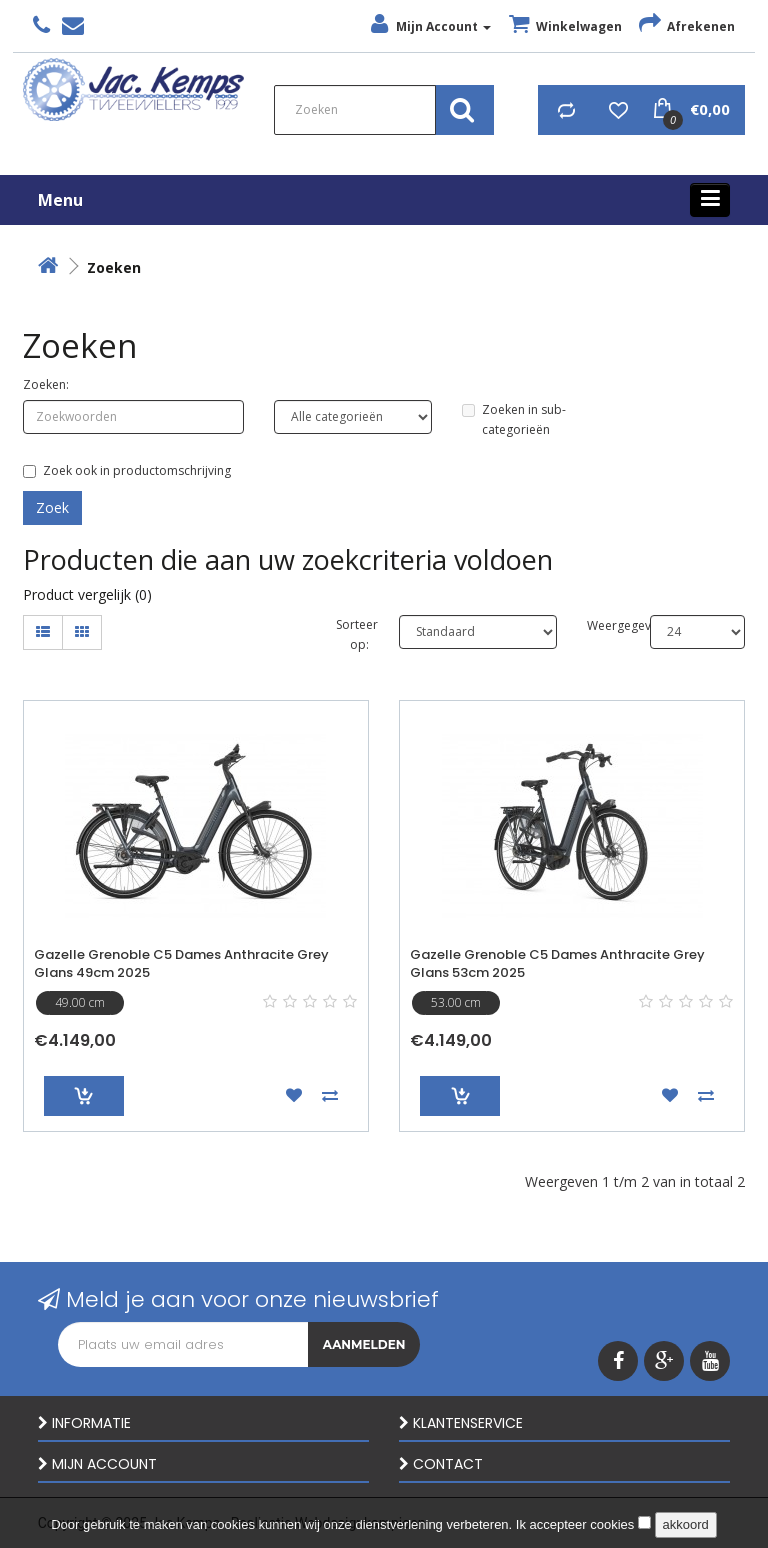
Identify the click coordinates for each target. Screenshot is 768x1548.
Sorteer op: (352, 634)
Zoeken (114, 267)
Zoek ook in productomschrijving (127, 470)
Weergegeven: (603, 625)
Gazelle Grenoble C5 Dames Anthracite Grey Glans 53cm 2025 (557, 964)
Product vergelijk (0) (87, 594)
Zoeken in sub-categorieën (514, 419)
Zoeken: (46, 384)
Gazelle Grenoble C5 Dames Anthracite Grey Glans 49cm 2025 (181, 964)
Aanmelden (364, 1344)
